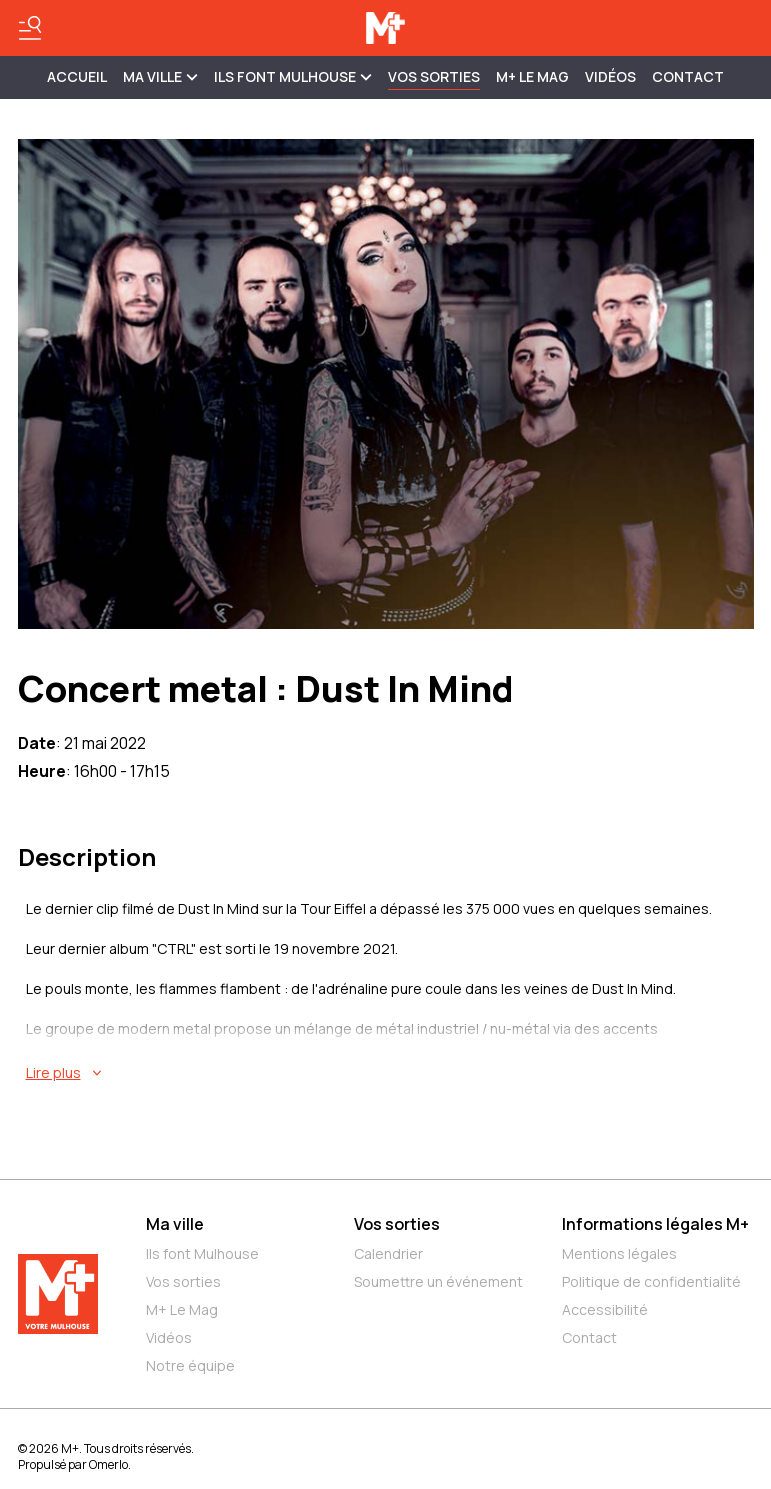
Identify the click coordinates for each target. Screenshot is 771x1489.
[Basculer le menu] (30, 28)
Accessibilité (605, 1309)
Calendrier (388, 1253)
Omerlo (108, 1464)
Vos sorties (434, 76)
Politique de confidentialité (651, 1281)
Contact (688, 76)
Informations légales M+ (655, 1224)
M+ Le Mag (532, 76)
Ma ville (175, 1224)
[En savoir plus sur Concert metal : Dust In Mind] (390, 1073)
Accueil (77, 76)
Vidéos (610, 76)
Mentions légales (619, 1253)
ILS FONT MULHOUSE (293, 76)
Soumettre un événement (438, 1281)
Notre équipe (190, 1365)
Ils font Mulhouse (202, 1253)
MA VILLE (160, 76)
